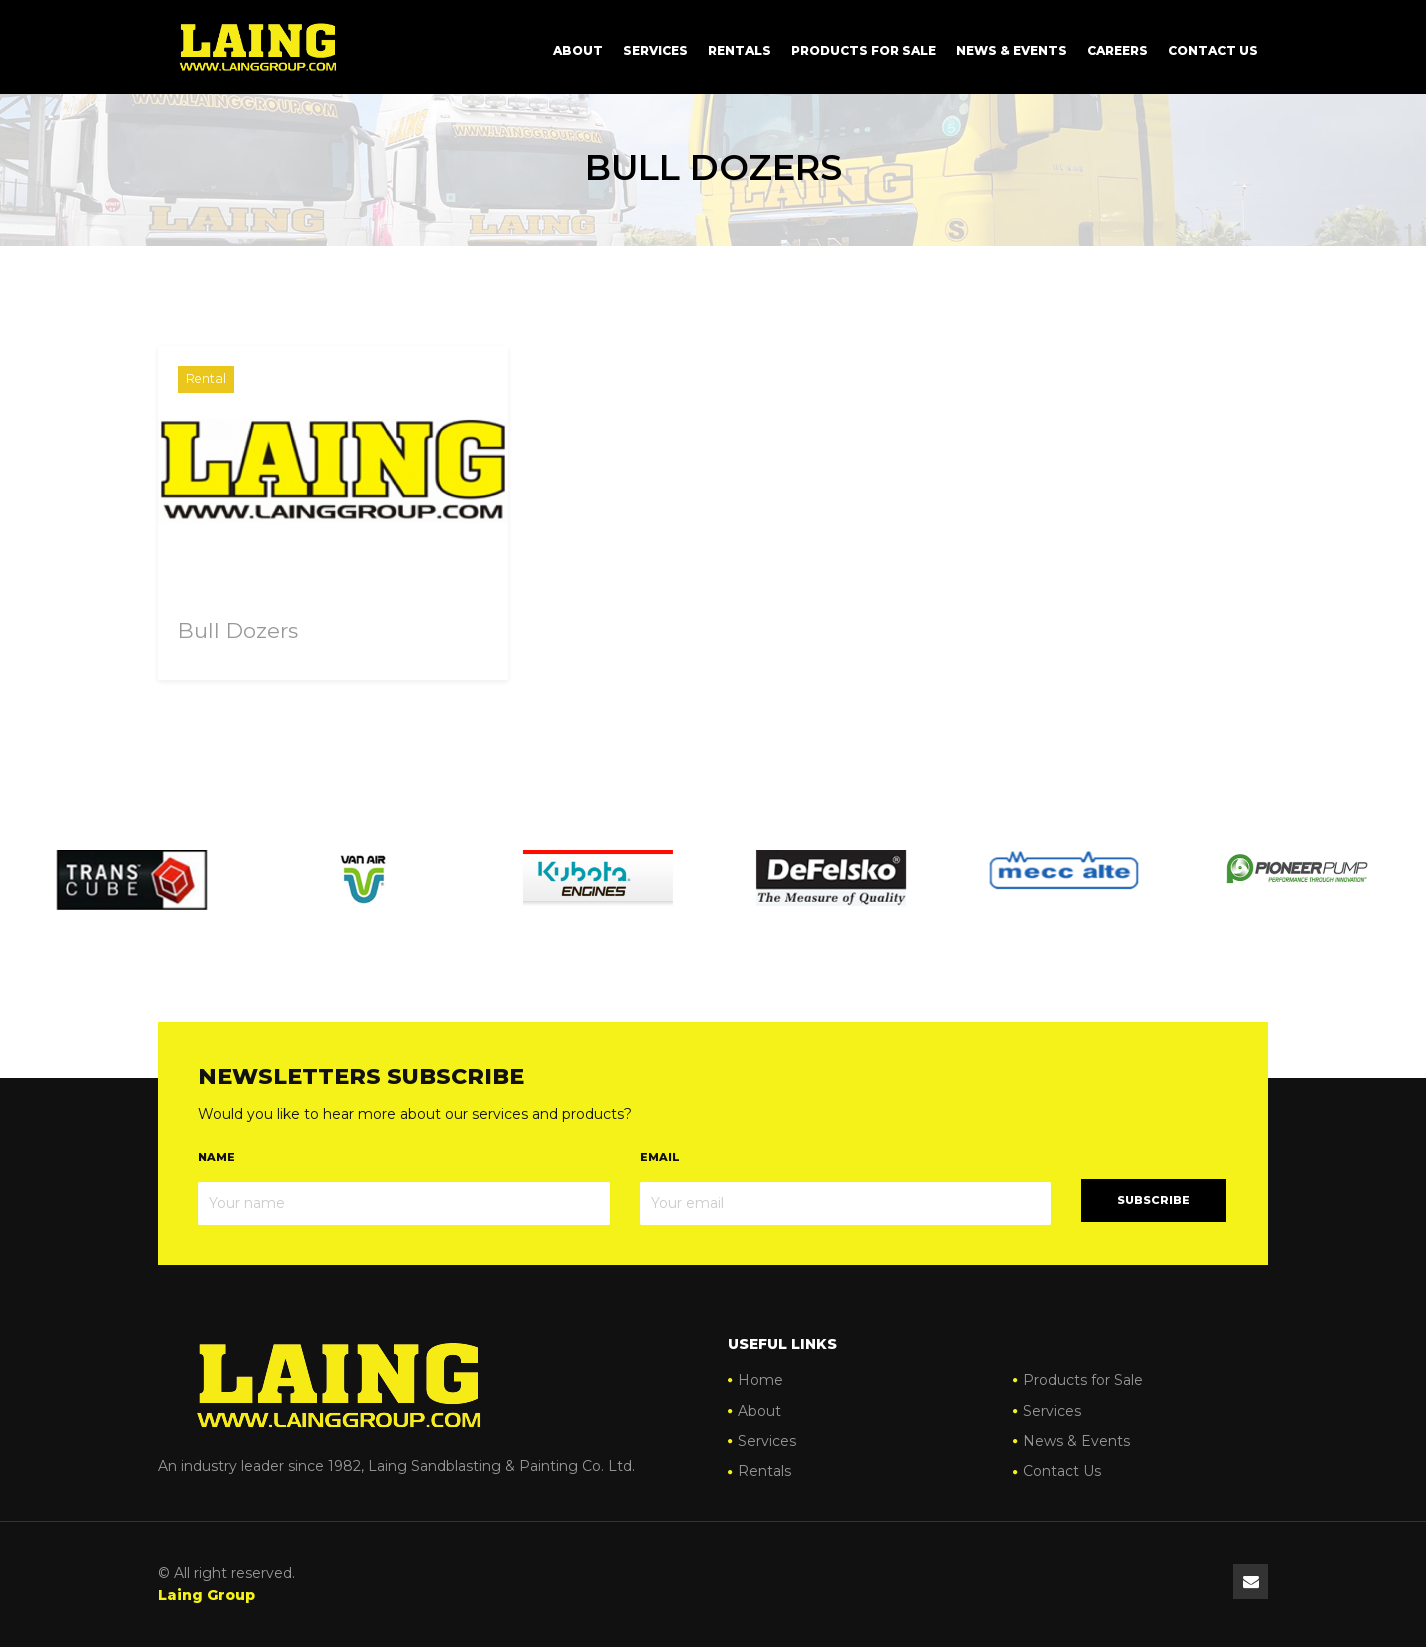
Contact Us (1213, 50)
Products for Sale (863, 50)
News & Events (1011, 50)
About (578, 50)
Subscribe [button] (1153, 1200)
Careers (1117, 50)
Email (660, 1157)
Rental (206, 378)
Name (216, 1157)
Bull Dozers (238, 630)
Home (760, 1380)
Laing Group (206, 1595)
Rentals (739, 50)
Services (655, 50)
